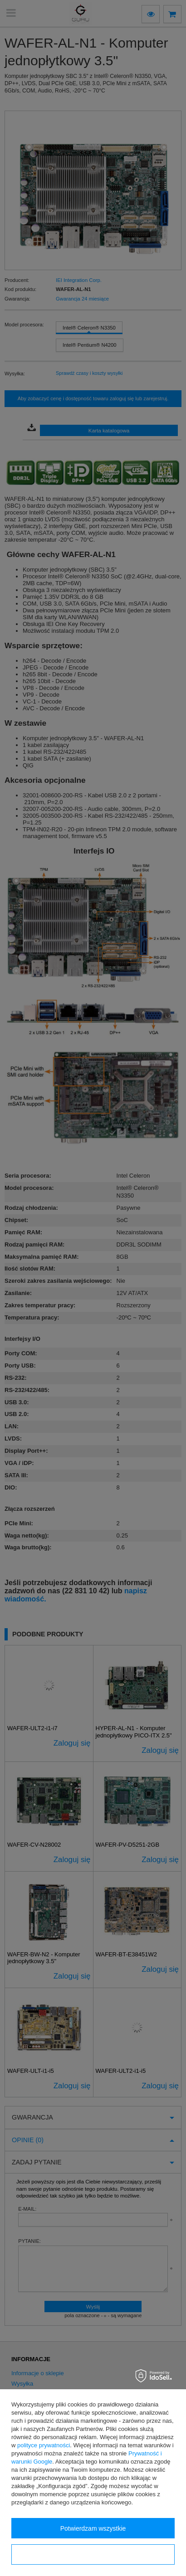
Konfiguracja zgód (93, 2554)
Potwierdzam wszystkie (93, 2528)
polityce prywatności (43, 2445)
